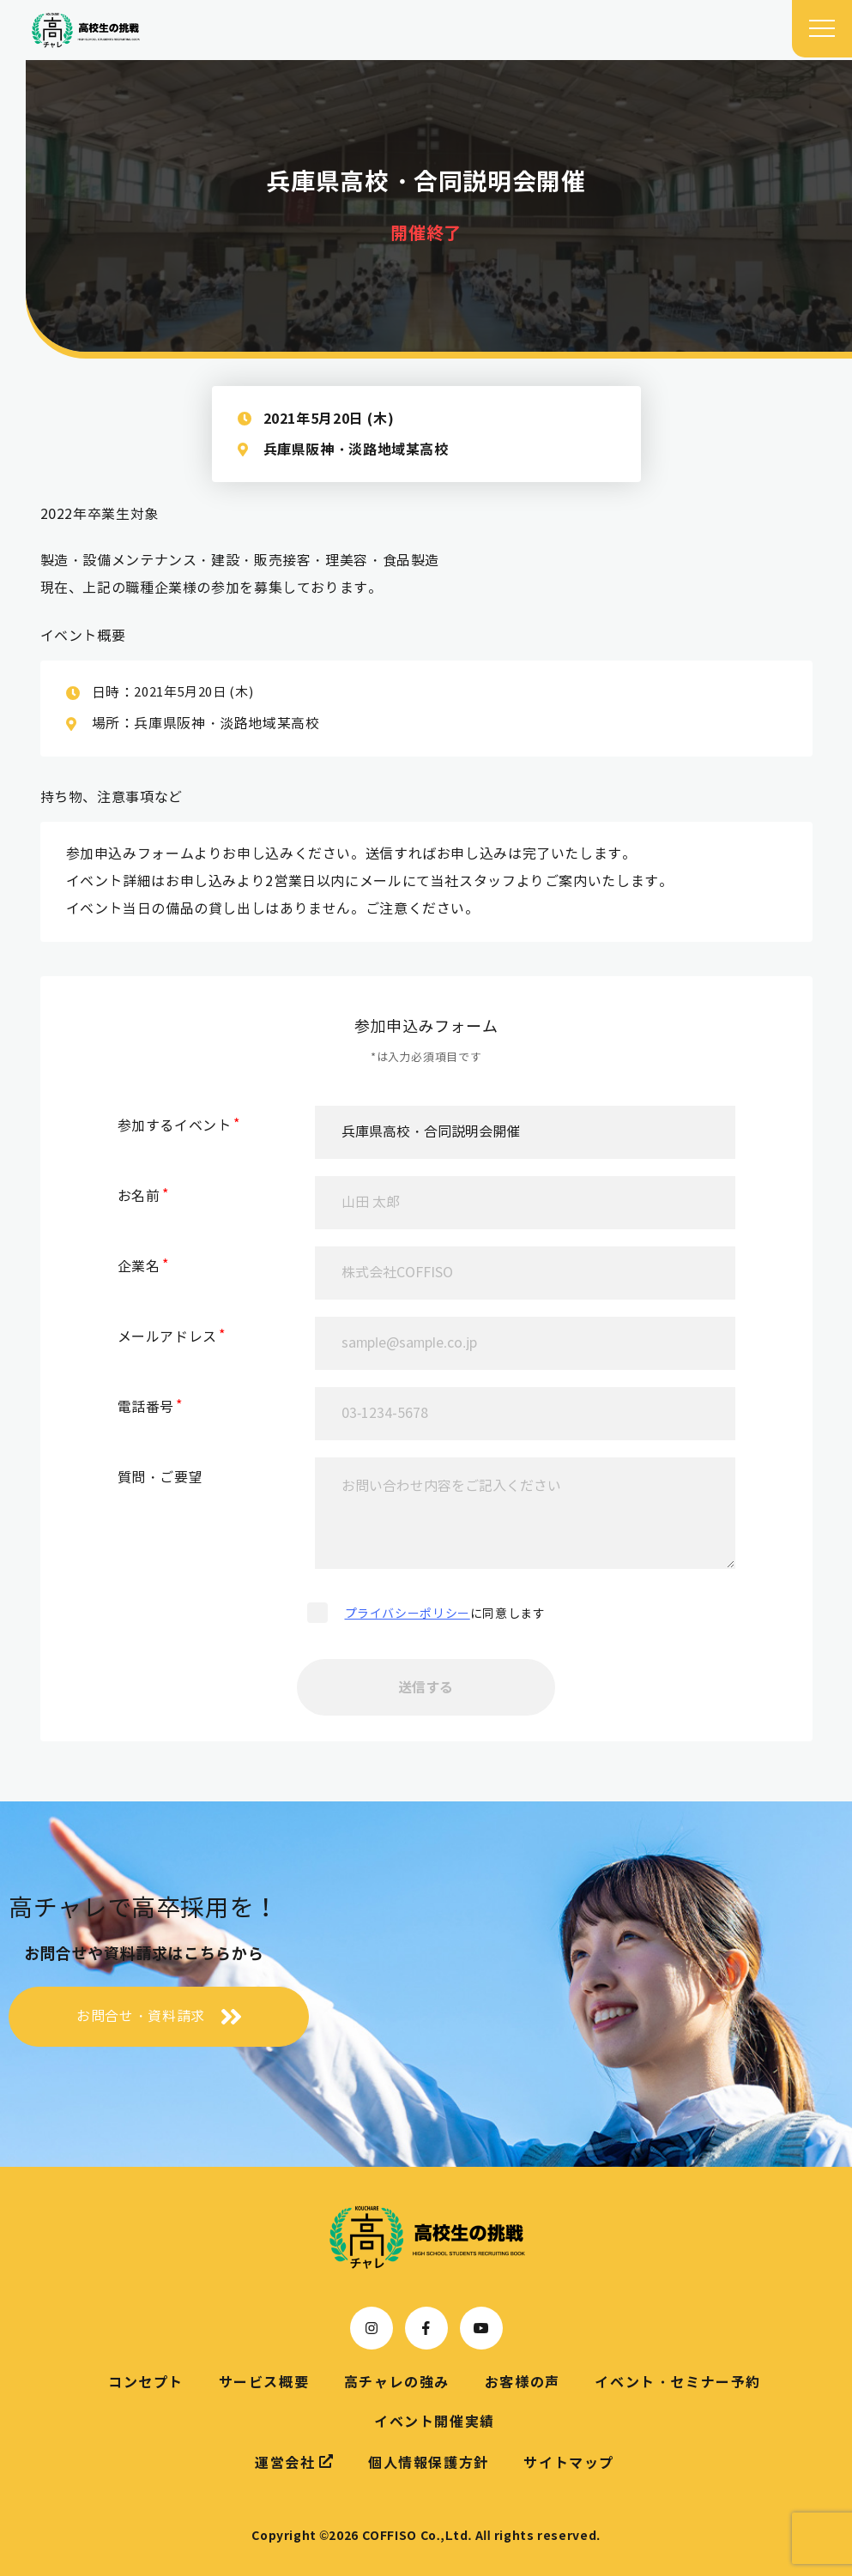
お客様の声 (522, 2382)
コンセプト (146, 2382)
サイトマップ (568, 2463)
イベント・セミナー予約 (678, 2382)
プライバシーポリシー (407, 1614)
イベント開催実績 (434, 2421)
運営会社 (294, 2462)
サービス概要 (264, 2382)
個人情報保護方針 (428, 2463)
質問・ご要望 (160, 1477)
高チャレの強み (397, 2382)
